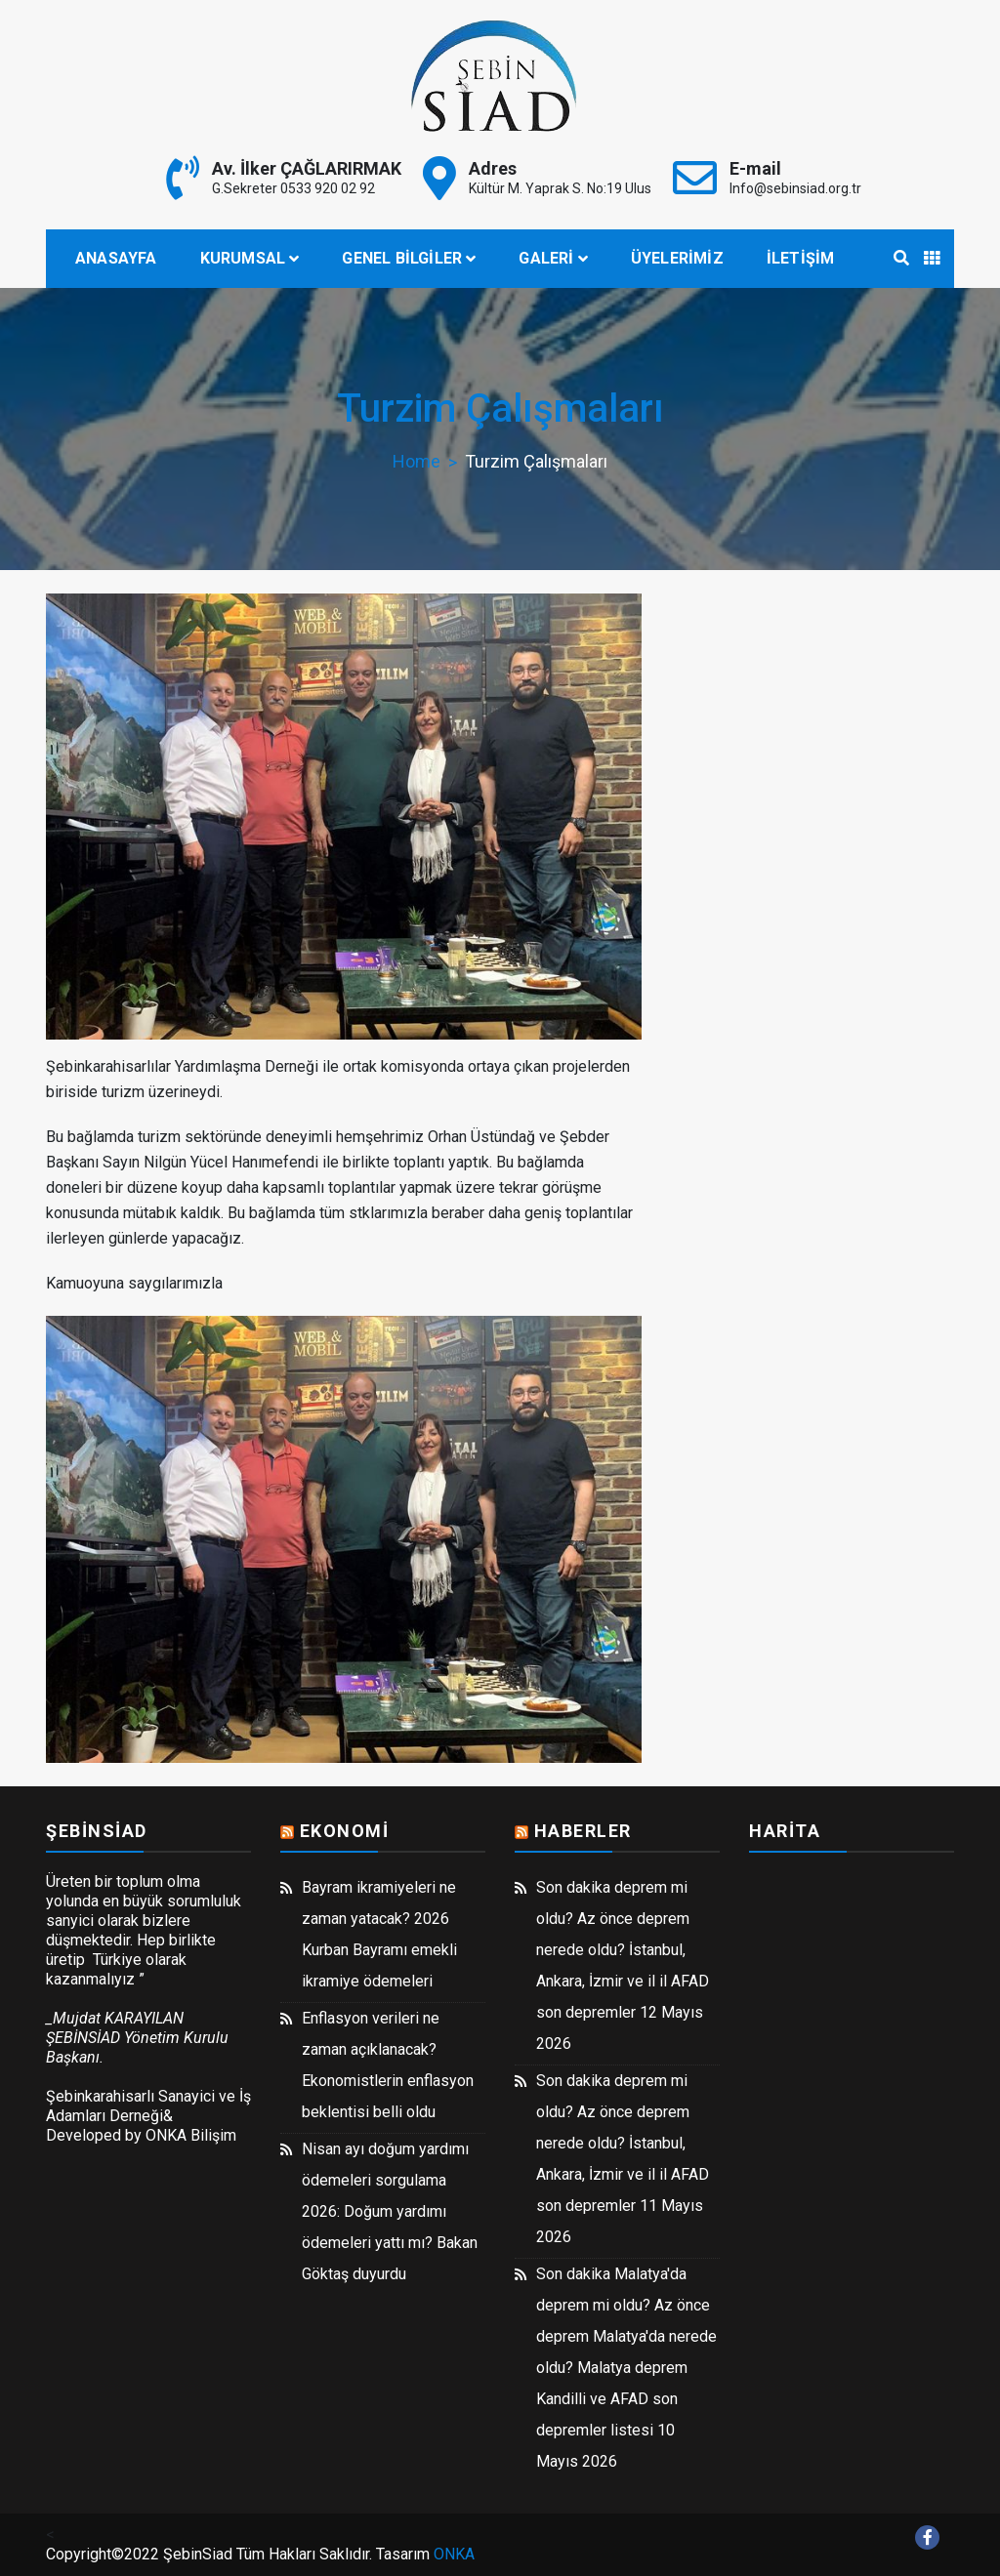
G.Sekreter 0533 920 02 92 (293, 188)
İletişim (801, 258)
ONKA (454, 2554)
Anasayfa (116, 258)
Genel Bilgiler (402, 258)
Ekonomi (345, 1830)
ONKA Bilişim (191, 2135)
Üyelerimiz (677, 258)
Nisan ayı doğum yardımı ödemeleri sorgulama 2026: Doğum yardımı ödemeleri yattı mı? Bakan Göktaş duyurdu (390, 2211)
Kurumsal (243, 258)
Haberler (583, 1830)
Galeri (546, 258)
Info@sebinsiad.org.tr (795, 188)
